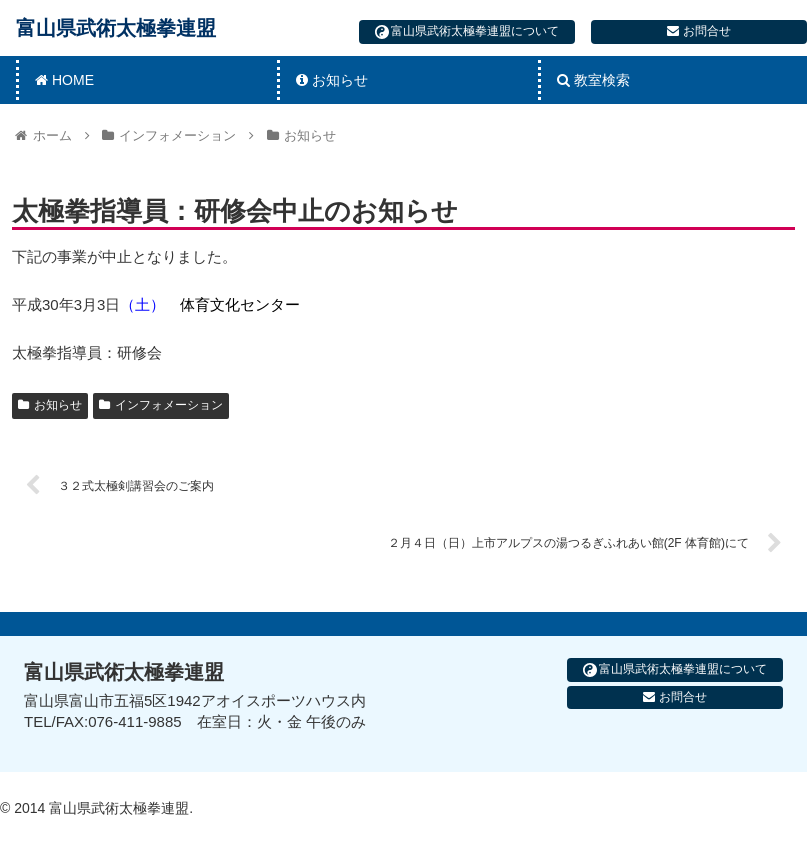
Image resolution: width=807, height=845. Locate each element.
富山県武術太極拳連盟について (467, 31)
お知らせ (50, 405)
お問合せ (698, 31)
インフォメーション (161, 405)
